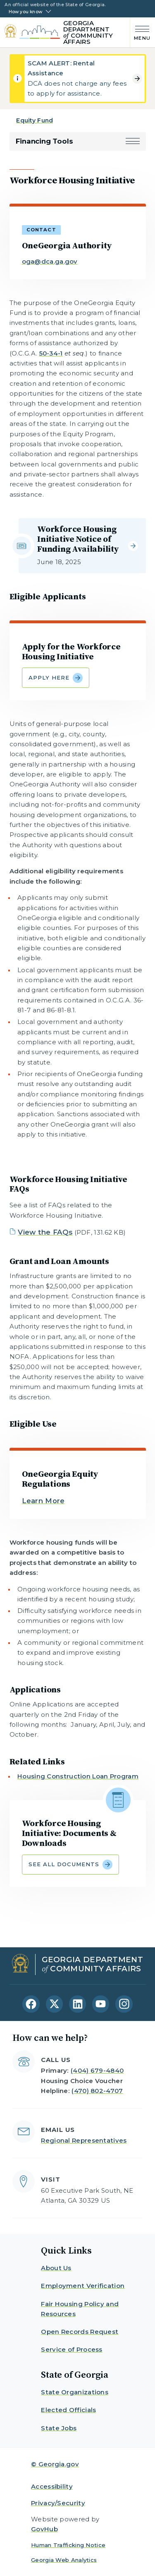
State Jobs (58, 2428)
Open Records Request (79, 2332)
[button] (133, 141)
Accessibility (52, 2486)
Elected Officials (68, 2410)
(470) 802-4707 (97, 2091)
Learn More (43, 1501)
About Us (56, 2268)
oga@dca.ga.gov (50, 261)
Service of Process (71, 2349)
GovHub (44, 2529)
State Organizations (74, 2392)
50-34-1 (51, 353)
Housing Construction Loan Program (77, 1776)
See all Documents (70, 1865)
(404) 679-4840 (97, 2070)
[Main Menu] (140, 32)
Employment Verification (82, 2286)
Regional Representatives (83, 2140)
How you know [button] (25, 12)
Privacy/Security (58, 2503)
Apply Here (56, 678)
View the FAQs (45, 1232)
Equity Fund (34, 120)
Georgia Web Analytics (64, 2560)
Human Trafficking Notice (68, 2545)
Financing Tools (44, 141)
